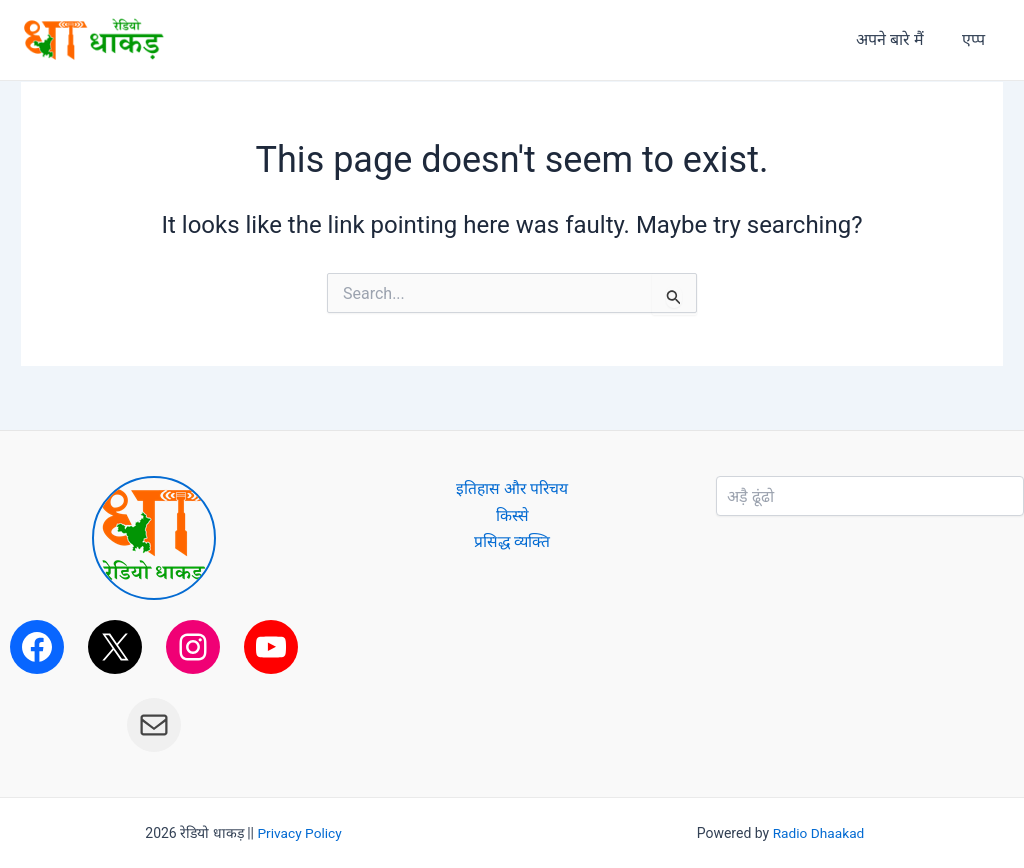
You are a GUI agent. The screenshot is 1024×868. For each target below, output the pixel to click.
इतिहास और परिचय (512, 488)
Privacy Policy (300, 833)
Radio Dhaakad (819, 833)
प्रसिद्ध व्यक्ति (512, 541)
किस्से (512, 515)
